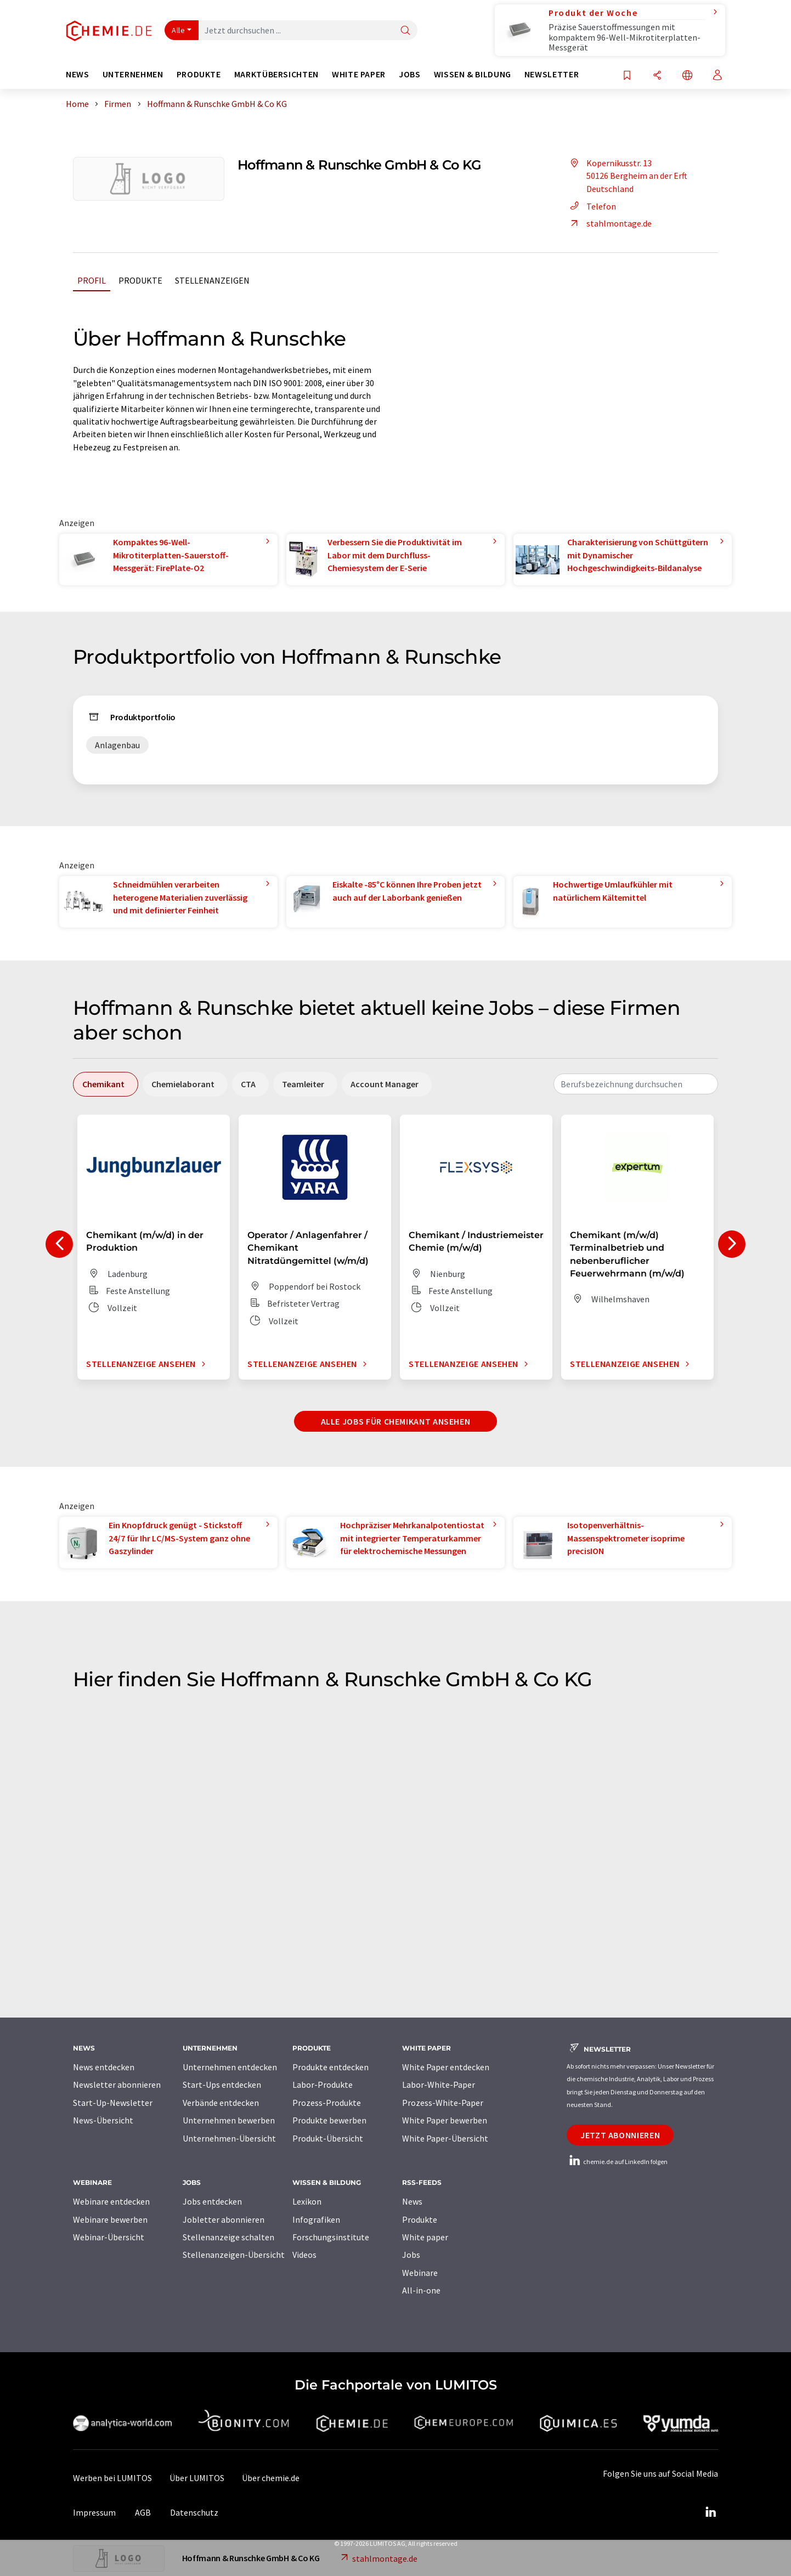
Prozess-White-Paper (442, 2102)
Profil (91, 280)
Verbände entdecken (221, 2102)
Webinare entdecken (111, 2201)
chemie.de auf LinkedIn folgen (617, 2161)
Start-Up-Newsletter (112, 2102)
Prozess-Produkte (326, 2102)
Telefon (591, 206)
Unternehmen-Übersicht (229, 2138)
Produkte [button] (199, 74)
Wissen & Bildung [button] (472, 74)
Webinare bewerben (110, 2219)
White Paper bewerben (444, 2120)
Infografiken (316, 2219)
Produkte (140, 280)
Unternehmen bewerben (229, 2120)
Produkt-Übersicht (327, 2138)
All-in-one (421, 2290)
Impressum (94, 2512)
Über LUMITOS (197, 2477)
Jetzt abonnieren (620, 2134)
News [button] (77, 74)
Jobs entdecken (212, 2201)
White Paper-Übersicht (445, 2138)
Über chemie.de (271, 2477)
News (412, 2201)
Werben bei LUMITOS (112, 2477)
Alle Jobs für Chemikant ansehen (396, 1421)
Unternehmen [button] (133, 74)
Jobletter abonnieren (223, 2219)
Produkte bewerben (329, 2120)
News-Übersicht (103, 2120)
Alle (178, 30)
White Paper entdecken (445, 2066)
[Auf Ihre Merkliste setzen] (627, 76)
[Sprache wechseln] (687, 76)
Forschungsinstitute (330, 2237)
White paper (425, 2237)
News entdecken (103, 2066)
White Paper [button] (359, 74)
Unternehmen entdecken (230, 2066)
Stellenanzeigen (212, 280)
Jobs (411, 2254)
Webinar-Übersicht (108, 2237)
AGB (143, 2512)
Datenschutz (194, 2512)
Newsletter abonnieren (117, 2084)
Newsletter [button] (551, 74)
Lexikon (306, 2201)
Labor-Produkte (322, 2084)
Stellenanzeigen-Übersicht (234, 2254)
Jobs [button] (410, 74)
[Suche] (405, 31)
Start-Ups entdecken (222, 2084)
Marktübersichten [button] (276, 74)
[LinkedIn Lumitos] (710, 2512)
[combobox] (635, 1084)
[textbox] (636, 1084)
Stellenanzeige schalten (228, 2237)
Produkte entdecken (330, 2066)
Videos (304, 2254)
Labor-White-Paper (438, 2084)
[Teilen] (657, 76)
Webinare (420, 2272)
